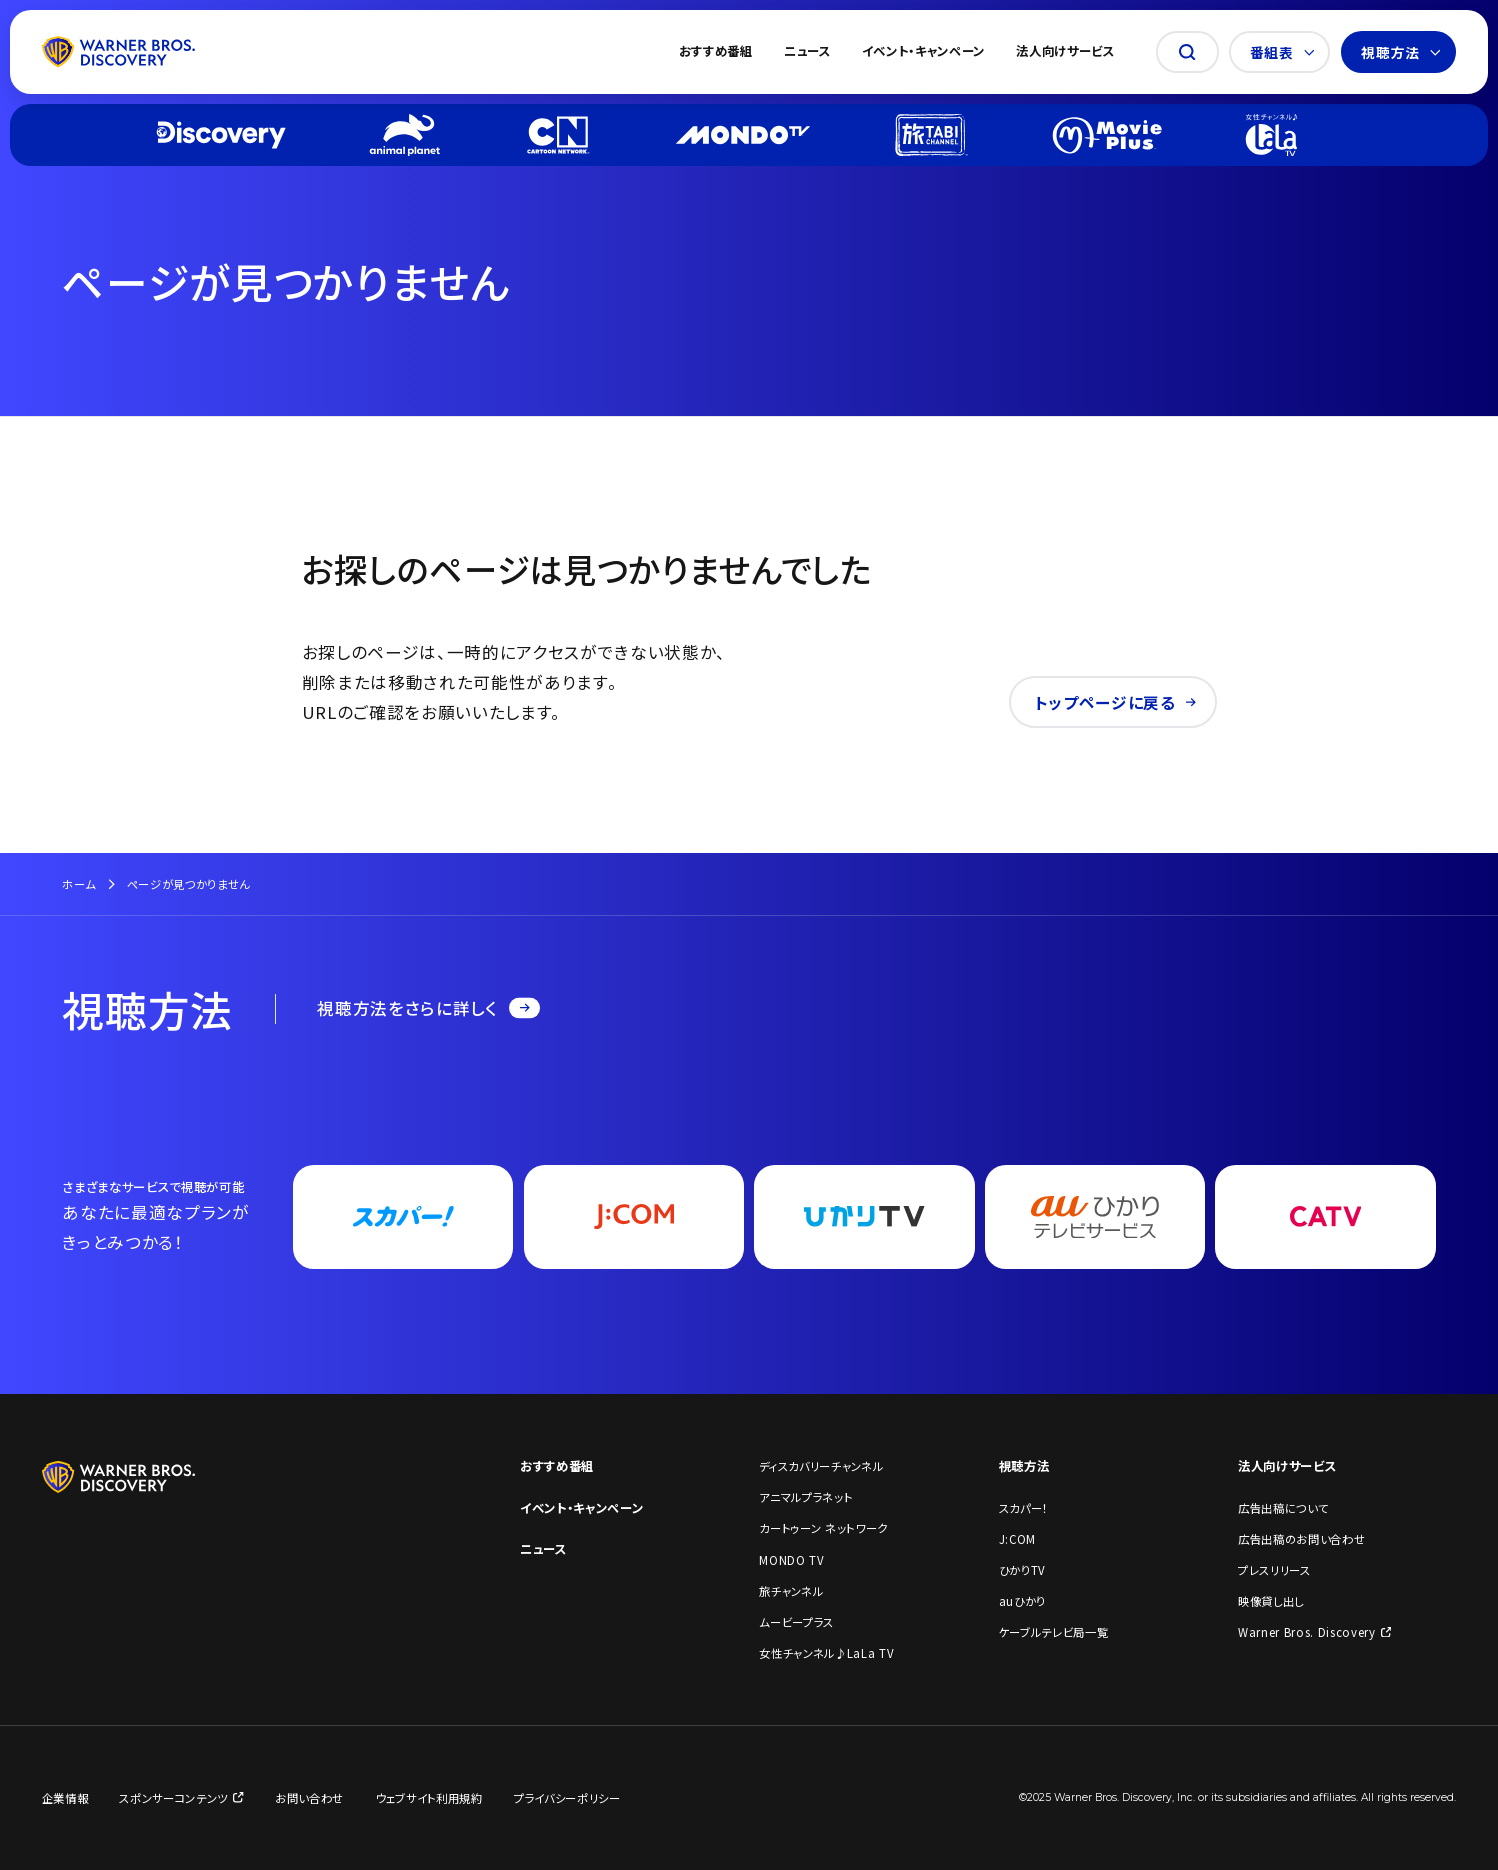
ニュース (807, 52)
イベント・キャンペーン (923, 52)
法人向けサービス (1065, 52)
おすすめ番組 (716, 52)
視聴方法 (1400, 52)
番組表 (1282, 52)
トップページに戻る (1116, 702)
